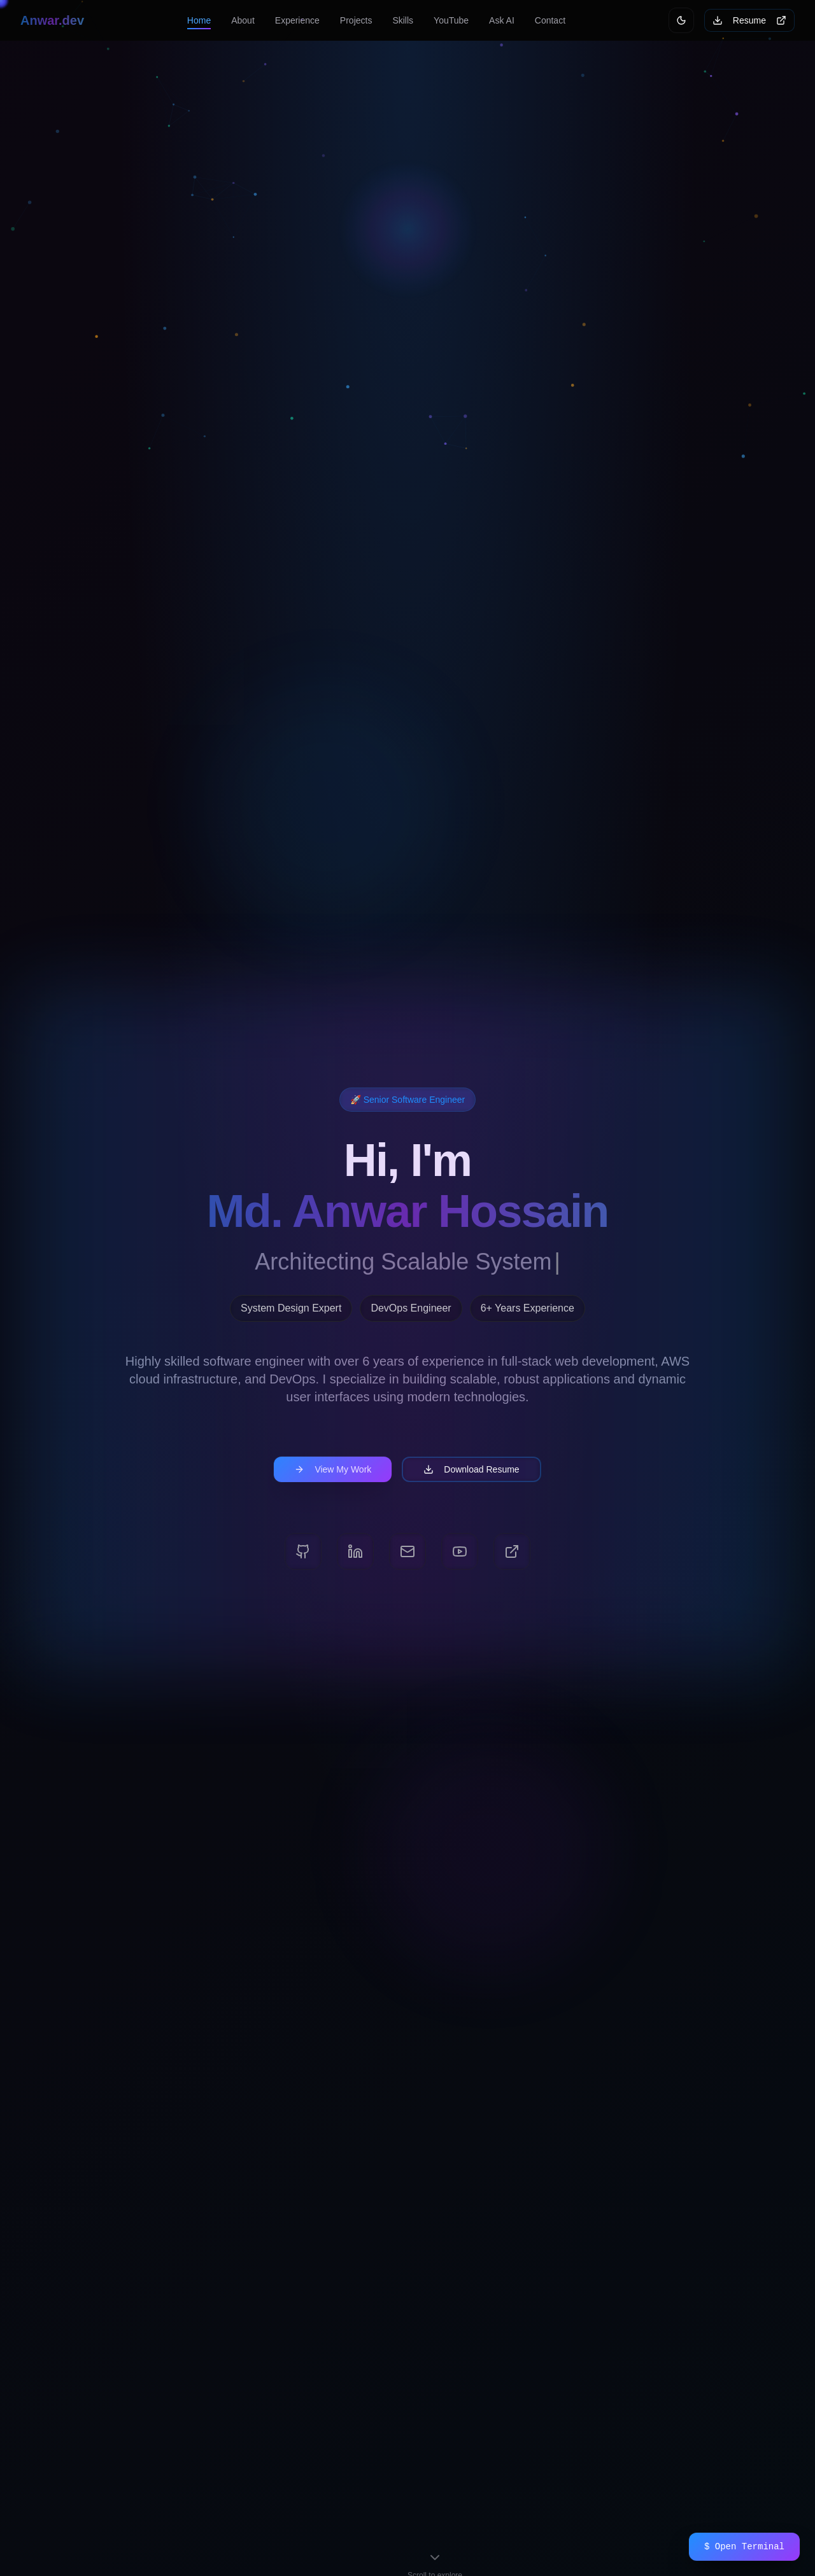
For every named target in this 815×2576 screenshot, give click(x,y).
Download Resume (471, 1469)
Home (199, 20)
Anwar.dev (52, 20)
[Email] (407, 1551)
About (243, 20)
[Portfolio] (511, 1551)
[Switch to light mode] (681, 20)
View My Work (332, 1469)
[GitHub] (303, 1551)
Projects (356, 20)
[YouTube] (459, 1551)
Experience (297, 20)
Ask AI (501, 20)
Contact (550, 20)
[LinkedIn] (355, 1551)
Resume (749, 20)
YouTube (451, 20)
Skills (402, 20)
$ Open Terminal (744, 2546)
